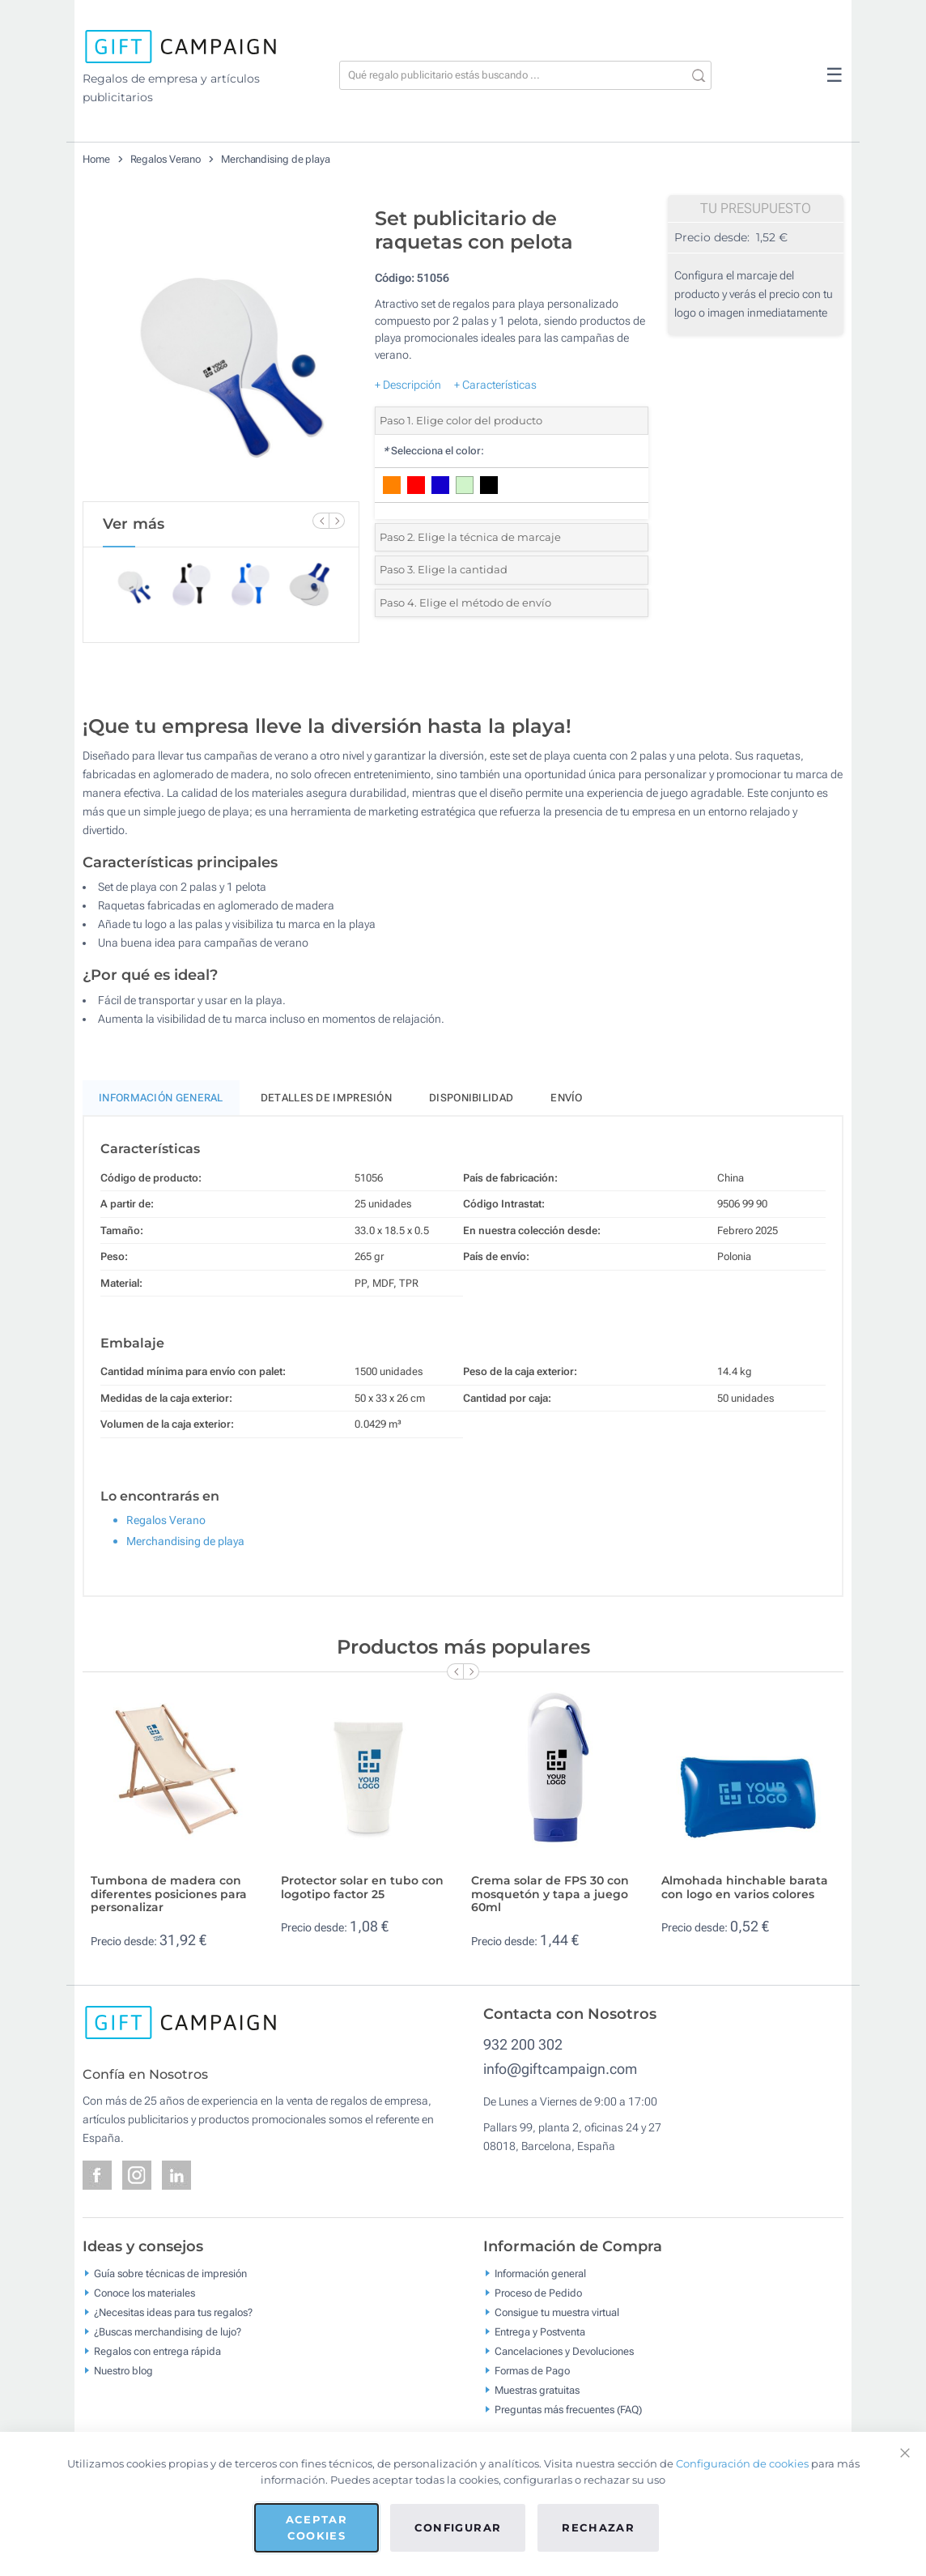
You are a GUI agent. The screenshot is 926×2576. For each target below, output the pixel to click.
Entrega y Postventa (540, 2331)
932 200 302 (523, 2044)
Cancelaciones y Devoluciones (564, 2350)
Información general (540, 2273)
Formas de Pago (532, 2370)
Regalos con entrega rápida (157, 2350)
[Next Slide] (337, 521)
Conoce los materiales (144, 2292)
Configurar (458, 2527)
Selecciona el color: (433, 451)
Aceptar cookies (316, 2527)
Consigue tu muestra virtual (557, 2312)
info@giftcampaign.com (560, 2068)
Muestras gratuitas (537, 2389)
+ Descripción (408, 384)
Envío (566, 1098)
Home (96, 159)
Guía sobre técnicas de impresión (170, 2273)
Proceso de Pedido (538, 2292)
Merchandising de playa (275, 159)
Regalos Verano (166, 159)
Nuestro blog (123, 2370)
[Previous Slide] (320, 521)
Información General (161, 1098)
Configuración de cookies (742, 2463)
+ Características (495, 384)
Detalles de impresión (326, 1098)
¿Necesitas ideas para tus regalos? (173, 2312)
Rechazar (598, 2527)
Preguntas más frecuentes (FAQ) (568, 2409)
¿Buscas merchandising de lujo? (167, 2331)
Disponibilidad (471, 1098)
